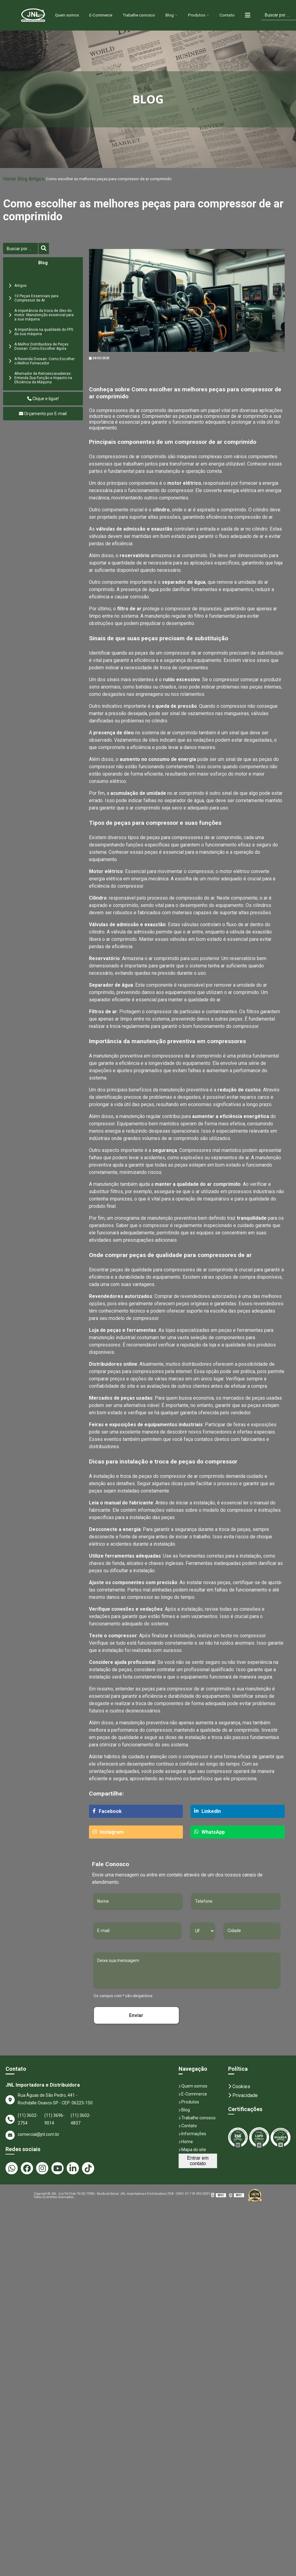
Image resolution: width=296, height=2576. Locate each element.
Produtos (205, 15)
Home (28, 15)
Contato (237, 15)
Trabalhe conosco (141, 15)
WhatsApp (209, 1832)
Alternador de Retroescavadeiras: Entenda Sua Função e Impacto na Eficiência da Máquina (43, 377)
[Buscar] (20, 248)
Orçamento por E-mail (43, 413)
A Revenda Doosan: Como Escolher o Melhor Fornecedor (44, 361)
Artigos (36, 179)
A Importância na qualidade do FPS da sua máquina (43, 331)
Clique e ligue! (43, 398)
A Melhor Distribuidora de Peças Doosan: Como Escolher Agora (41, 346)
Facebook (107, 1811)
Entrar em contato (198, 2160)
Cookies (239, 2086)
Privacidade (243, 2095)
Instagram (108, 1832)
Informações (192, 2133)
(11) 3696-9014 (54, 2119)
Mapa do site (192, 2149)
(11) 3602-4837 (81, 2119)
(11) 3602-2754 (28, 2119)
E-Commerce (98, 15)
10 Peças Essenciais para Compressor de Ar (36, 298)
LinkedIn (207, 1811)
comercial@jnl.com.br (32, 2135)
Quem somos (59, 15)
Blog (175, 15)
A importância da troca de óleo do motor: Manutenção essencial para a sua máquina (44, 315)
